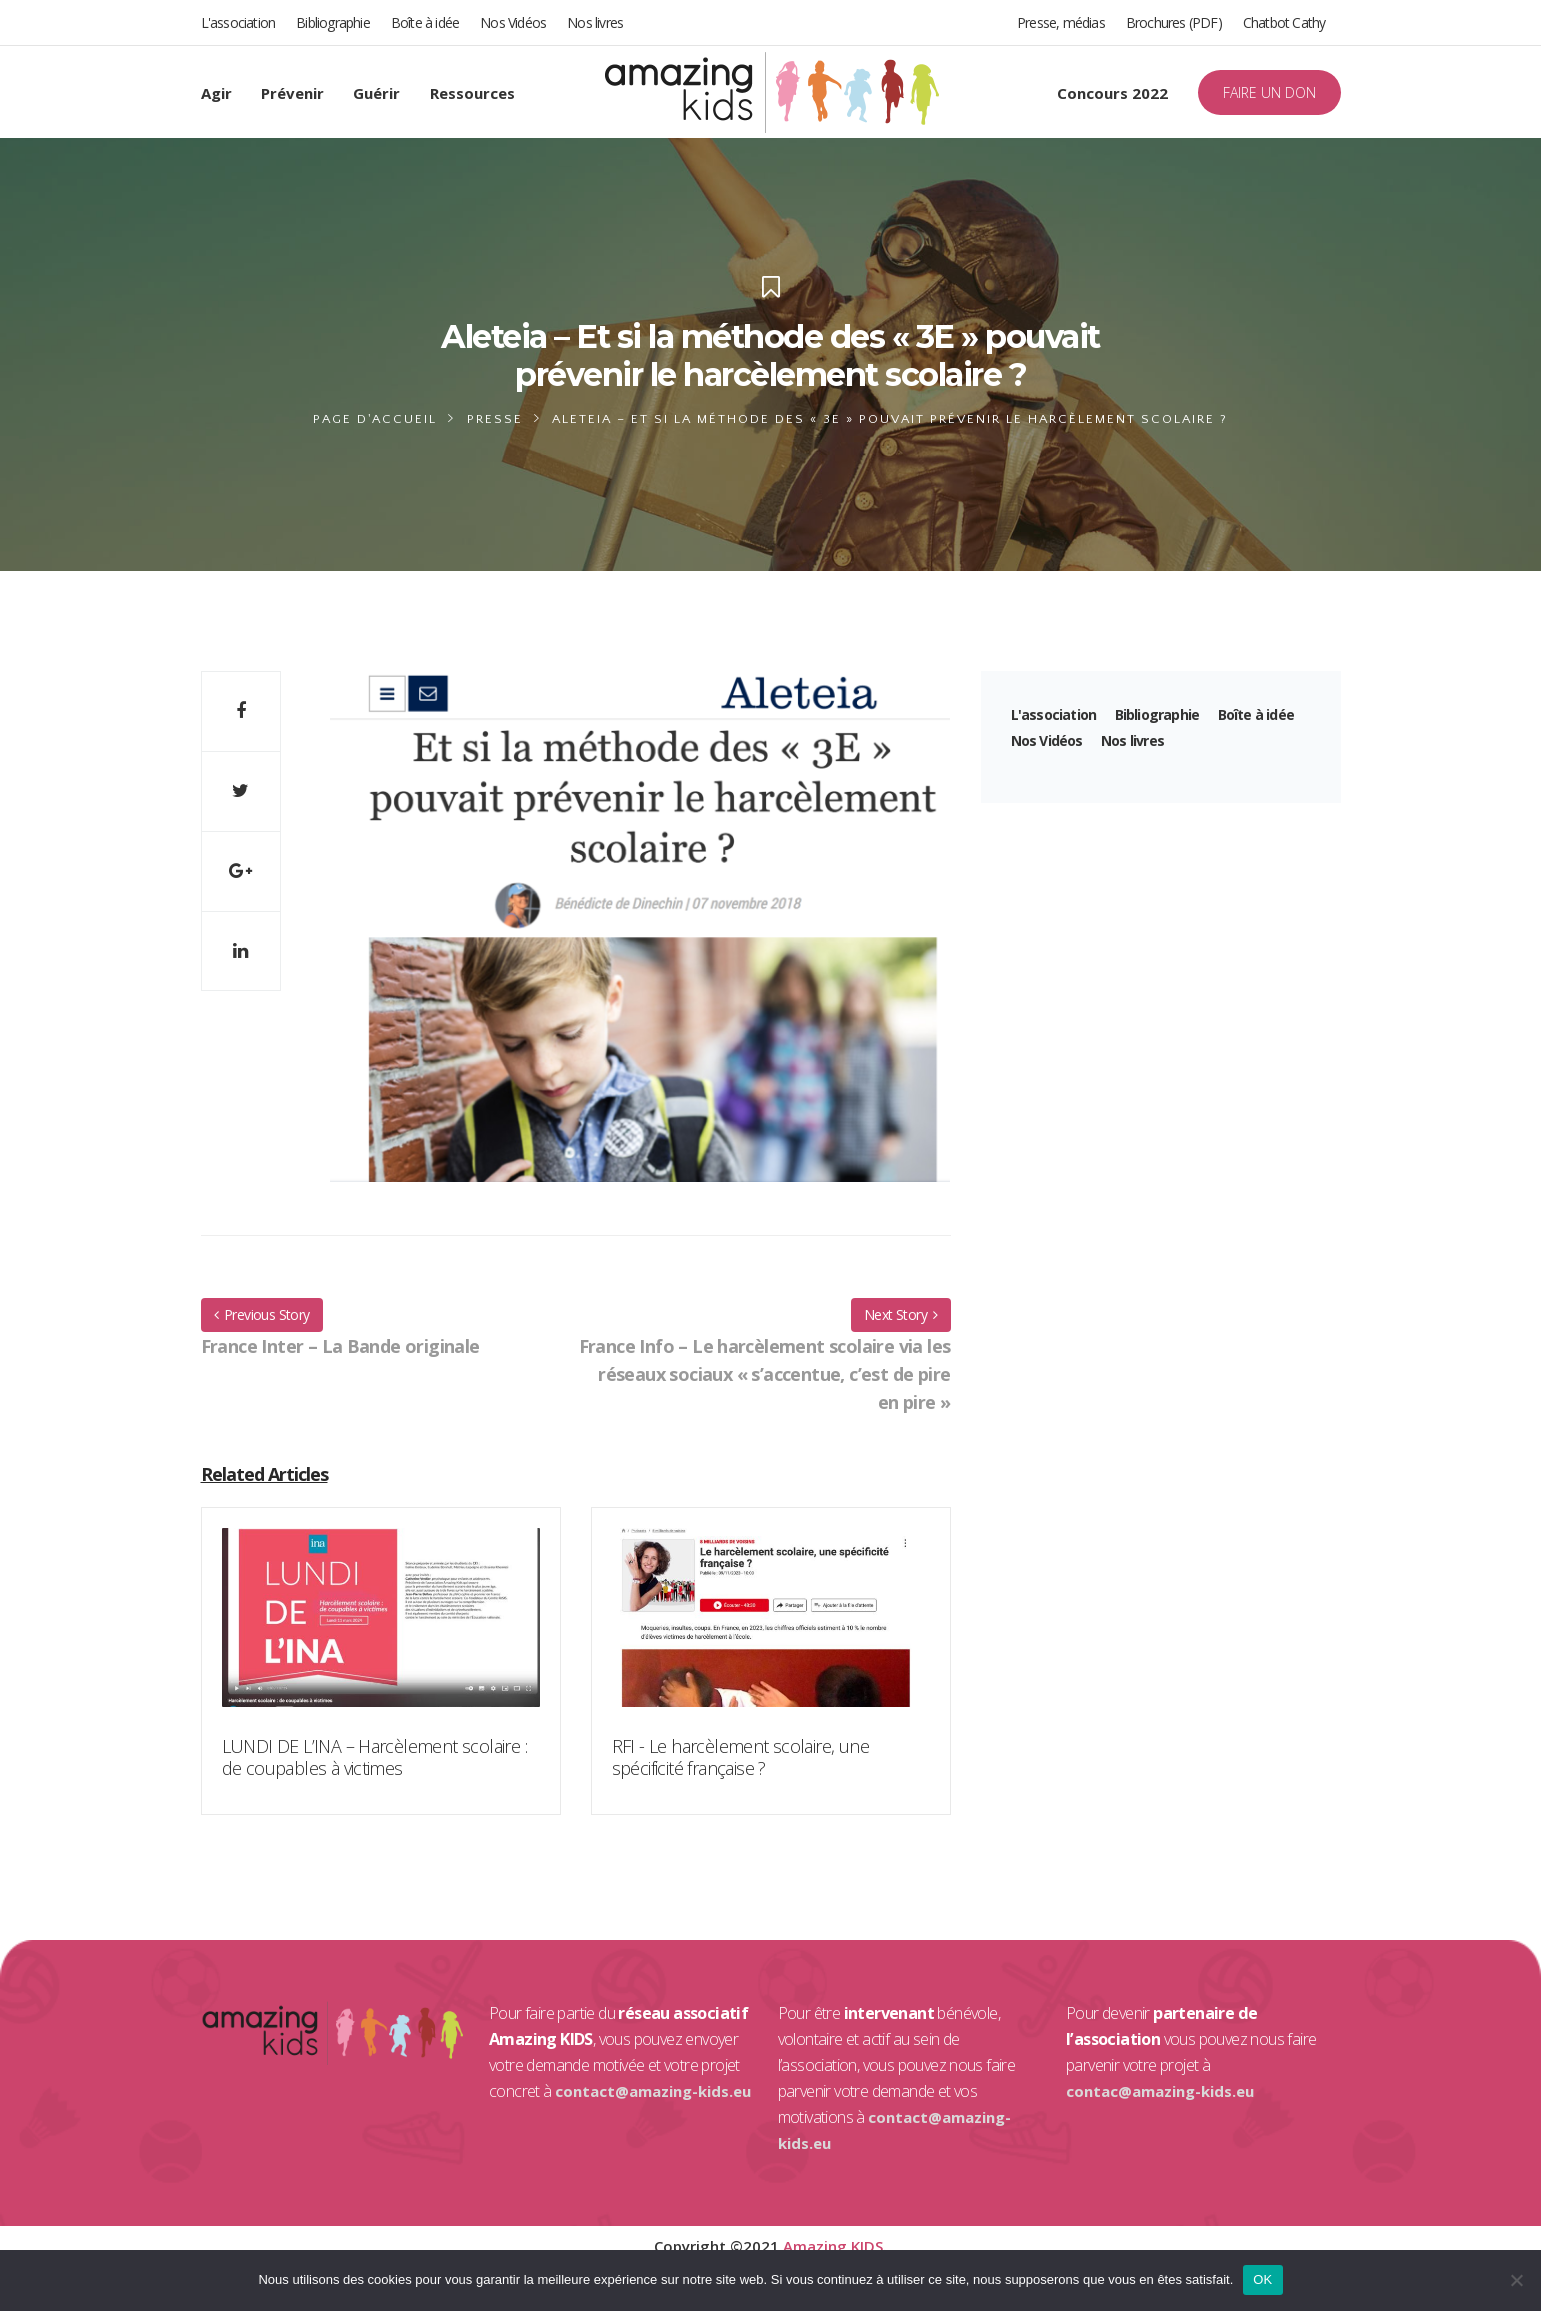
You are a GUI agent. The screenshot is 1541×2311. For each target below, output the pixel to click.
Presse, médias (1061, 22)
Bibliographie (333, 22)
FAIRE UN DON (1269, 92)
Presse (495, 419)
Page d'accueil (375, 419)
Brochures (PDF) (1174, 22)
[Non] (1516, 2280)
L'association (238, 22)
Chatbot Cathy (1284, 22)
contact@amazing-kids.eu (653, 2091)
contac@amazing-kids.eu (1160, 2091)
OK (1262, 2279)
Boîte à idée (425, 22)
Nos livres (595, 22)
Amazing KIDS (833, 2246)
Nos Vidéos (513, 22)
